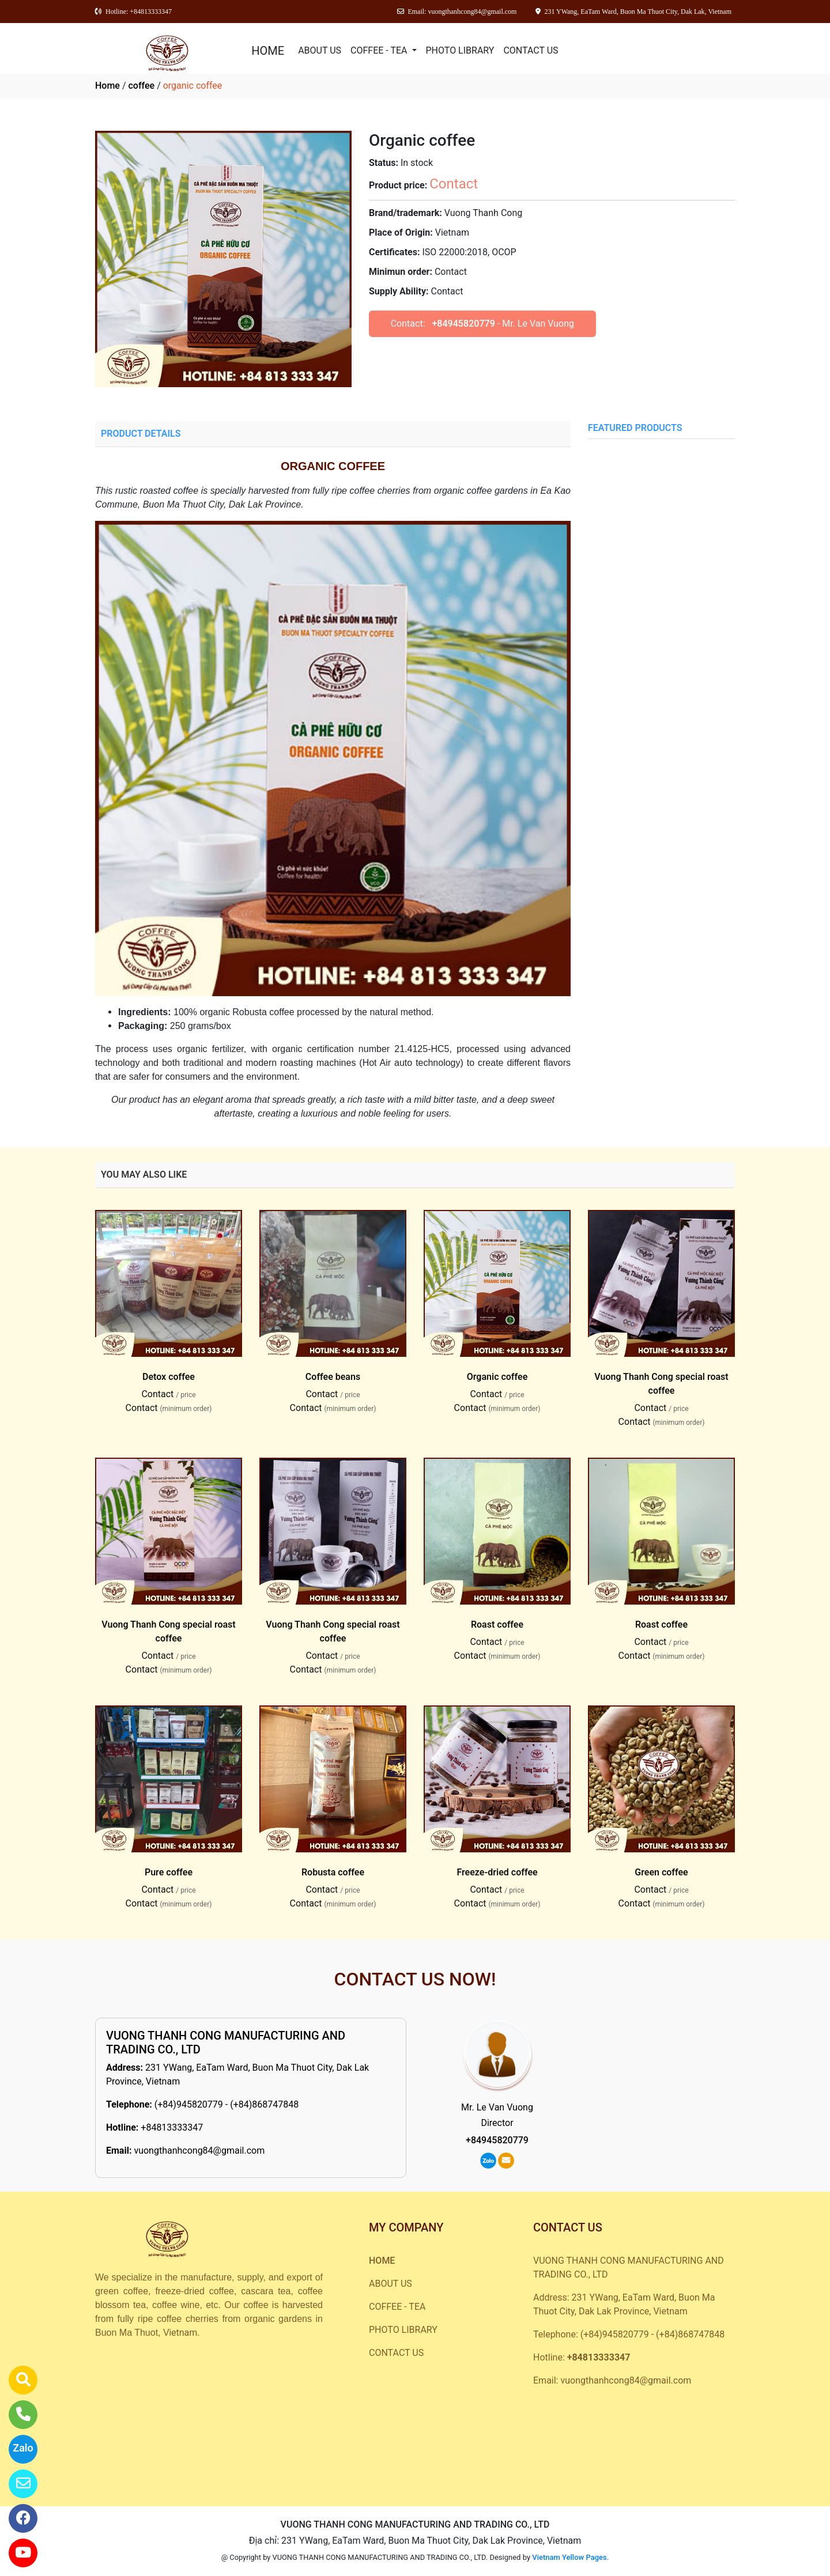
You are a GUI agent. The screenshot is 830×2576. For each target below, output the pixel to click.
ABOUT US (319, 50)
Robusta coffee (332, 1872)
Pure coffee (169, 1872)
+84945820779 (463, 323)
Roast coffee (497, 1624)
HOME (267, 51)
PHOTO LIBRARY (460, 50)
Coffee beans (332, 1376)
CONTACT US (530, 50)
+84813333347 (172, 2127)
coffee (141, 85)
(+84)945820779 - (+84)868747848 (226, 2104)
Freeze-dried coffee (496, 1872)
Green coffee (661, 1872)
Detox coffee (168, 1376)
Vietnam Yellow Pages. (570, 2557)
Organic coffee (497, 1376)
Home (107, 85)
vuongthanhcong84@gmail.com (199, 2150)
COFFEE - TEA (379, 50)
